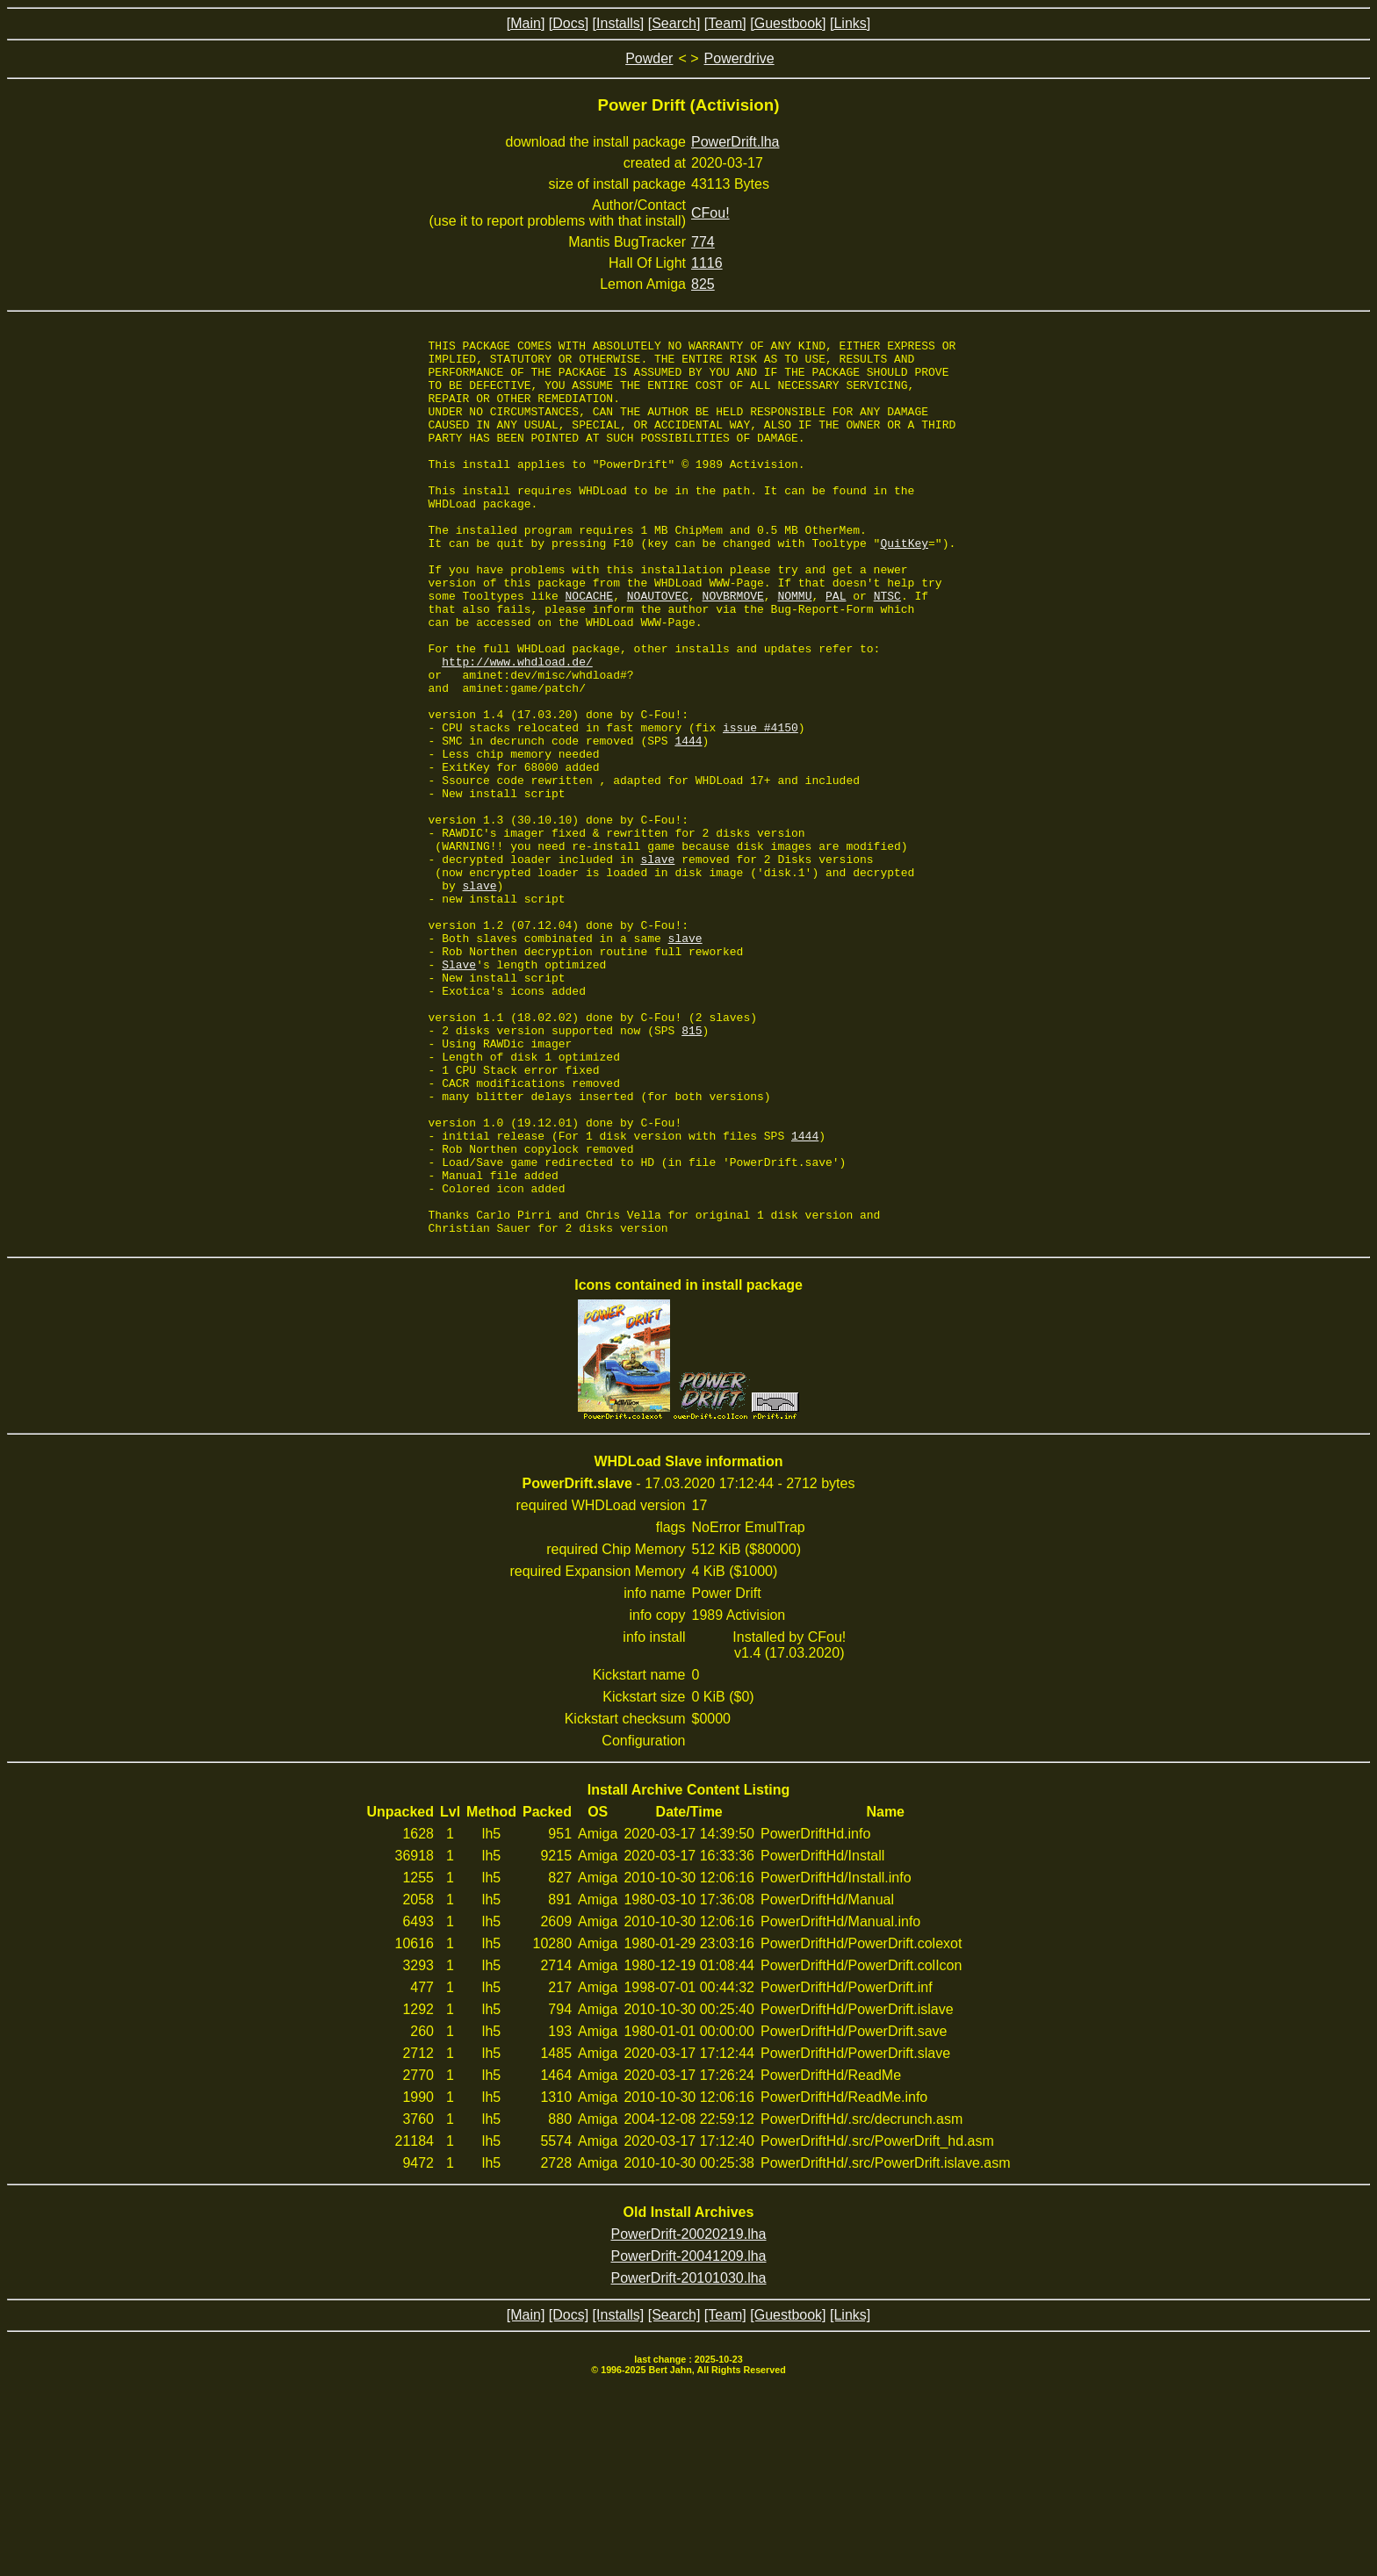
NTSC (887, 648)
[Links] (850, 23)
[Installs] (619, 23)
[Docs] (568, 23)
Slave (459, 1090)
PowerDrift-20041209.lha (689, 2435)
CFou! (710, 212)
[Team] (725, 23)
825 (703, 284)
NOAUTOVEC (657, 648)
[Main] (526, 23)
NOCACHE (590, 648)
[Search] (674, 23)
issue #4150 (760, 806)
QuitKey (904, 585)
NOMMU (794, 648)
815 (691, 1169)
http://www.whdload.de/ (517, 727)
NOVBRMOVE (733, 648)
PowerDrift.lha (735, 141)
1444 (688, 822)
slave (657, 964)
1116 (707, 262)
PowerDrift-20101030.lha (689, 2457)
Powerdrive (739, 58)
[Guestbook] (787, 23)
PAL (835, 648)
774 (703, 241)
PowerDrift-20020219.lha (689, 2413)
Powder (649, 58)
